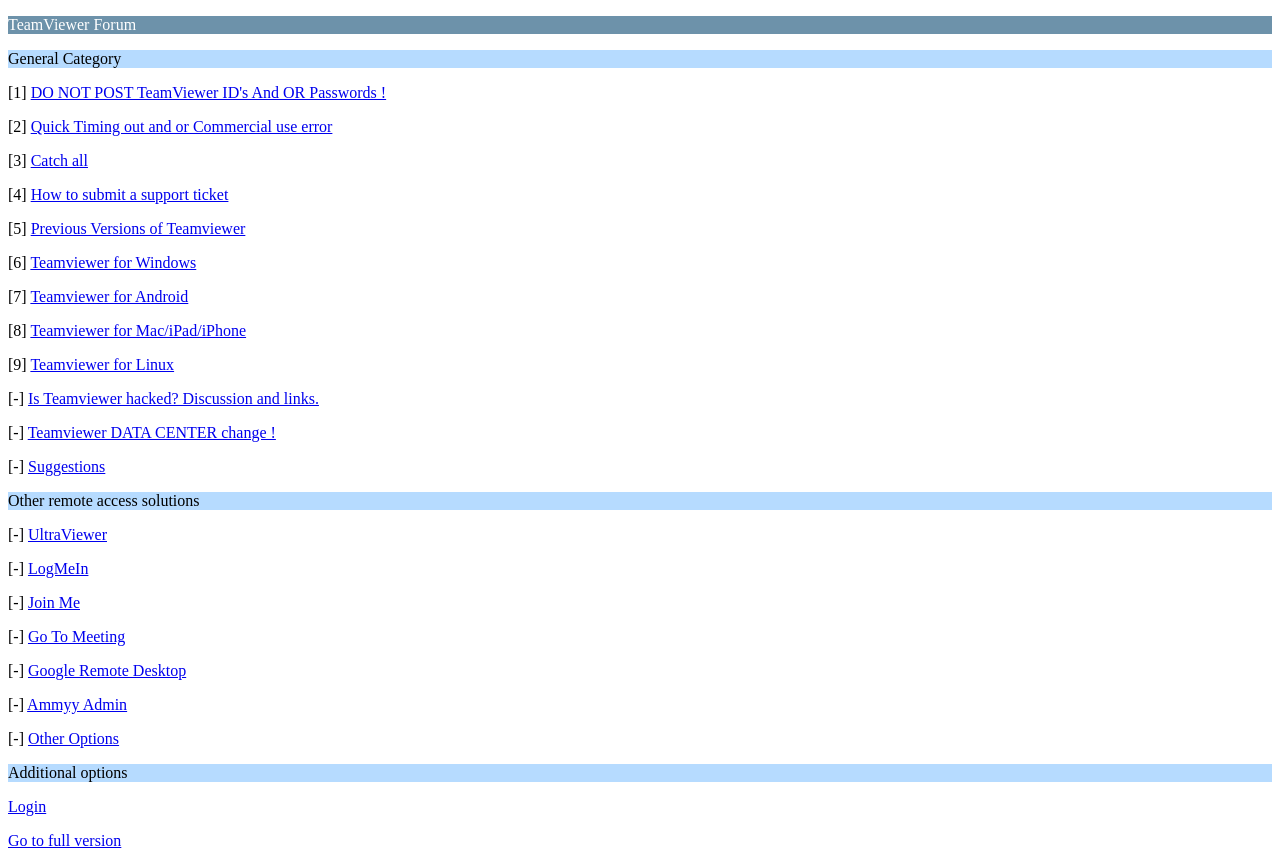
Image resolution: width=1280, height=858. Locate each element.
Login (27, 806)
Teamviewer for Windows (113, 262)
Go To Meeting (76, 636)
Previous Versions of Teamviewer (138, 228)
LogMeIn (58, 568)
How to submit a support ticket (130, 194)
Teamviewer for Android (109, 296)
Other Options (73, 738)
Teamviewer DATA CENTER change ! (152, 432)
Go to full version (64, 840)
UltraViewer (67, 534)
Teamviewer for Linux (102, 364)
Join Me (54, 602)
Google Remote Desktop (107, 670)
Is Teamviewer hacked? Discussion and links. (173, 398)
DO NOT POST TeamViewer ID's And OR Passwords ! (208, 92)
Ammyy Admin (77, 704)
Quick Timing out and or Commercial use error (182, 126)
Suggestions (66, 466)
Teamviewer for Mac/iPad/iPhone (138, 330)
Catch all (59, 160)
